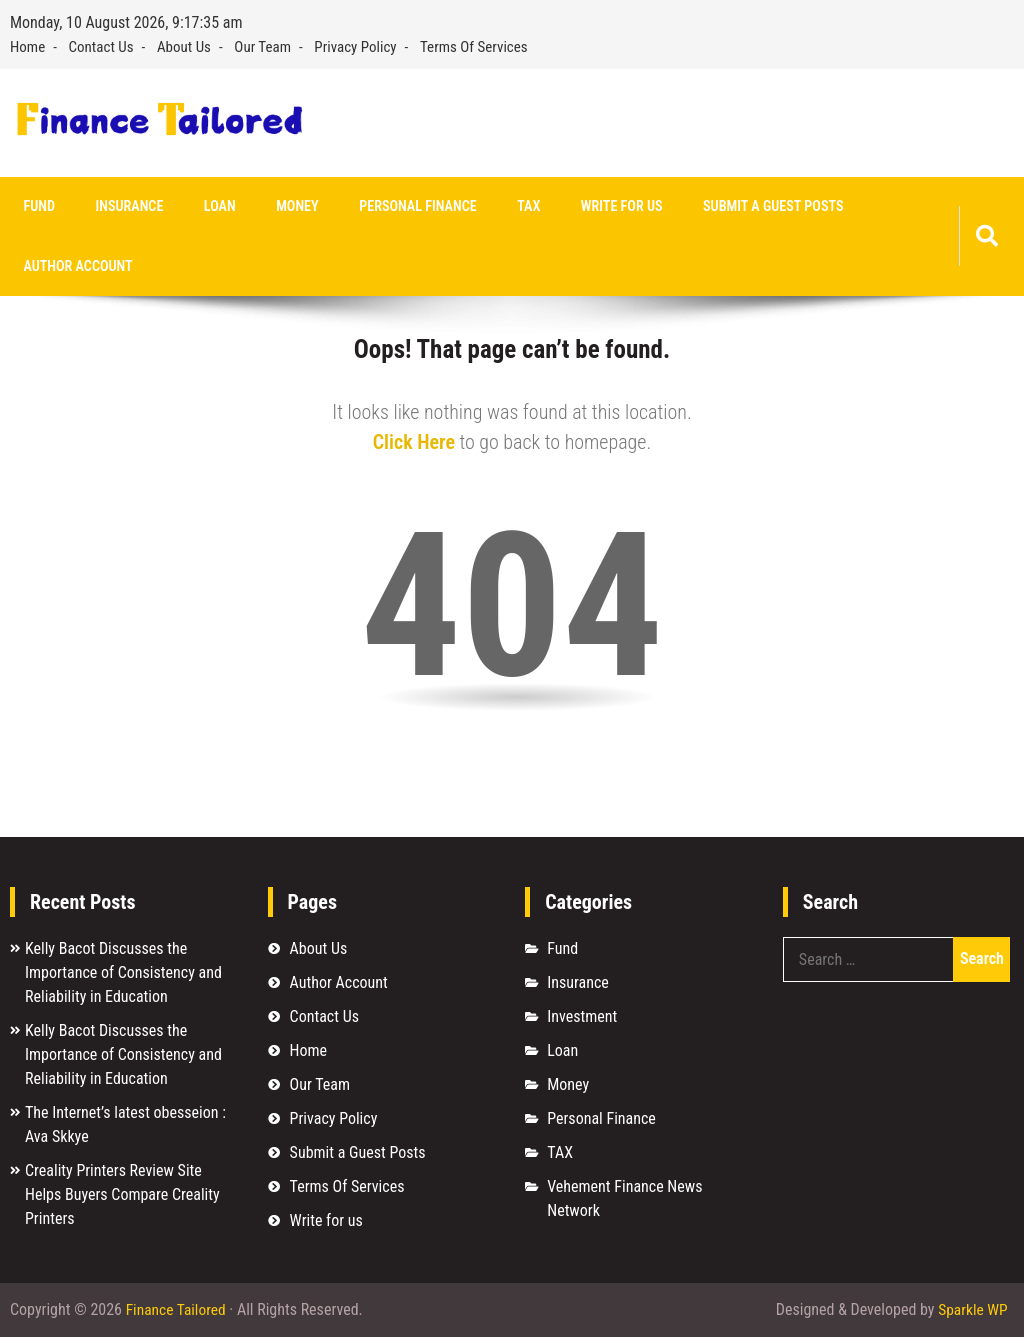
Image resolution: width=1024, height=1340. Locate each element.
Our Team (262, 47)
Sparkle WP (972, 1312)
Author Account (74, 268)
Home (27, 47)
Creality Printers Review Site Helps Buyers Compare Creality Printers (122, 1196)
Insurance (118, 207)
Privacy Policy (355, 47)
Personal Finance (385, 207)
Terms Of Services (474, 47)
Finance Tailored (177, 1312)
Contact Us (101, 47)
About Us (184, 47)
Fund (35, 207)
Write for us (573, 207)
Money (272, 207)
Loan (201, 207)
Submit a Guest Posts (717, 207)
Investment (582, 1018)
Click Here (414, 444)
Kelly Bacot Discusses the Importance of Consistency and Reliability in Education (123, 974)
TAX (487, 207)
